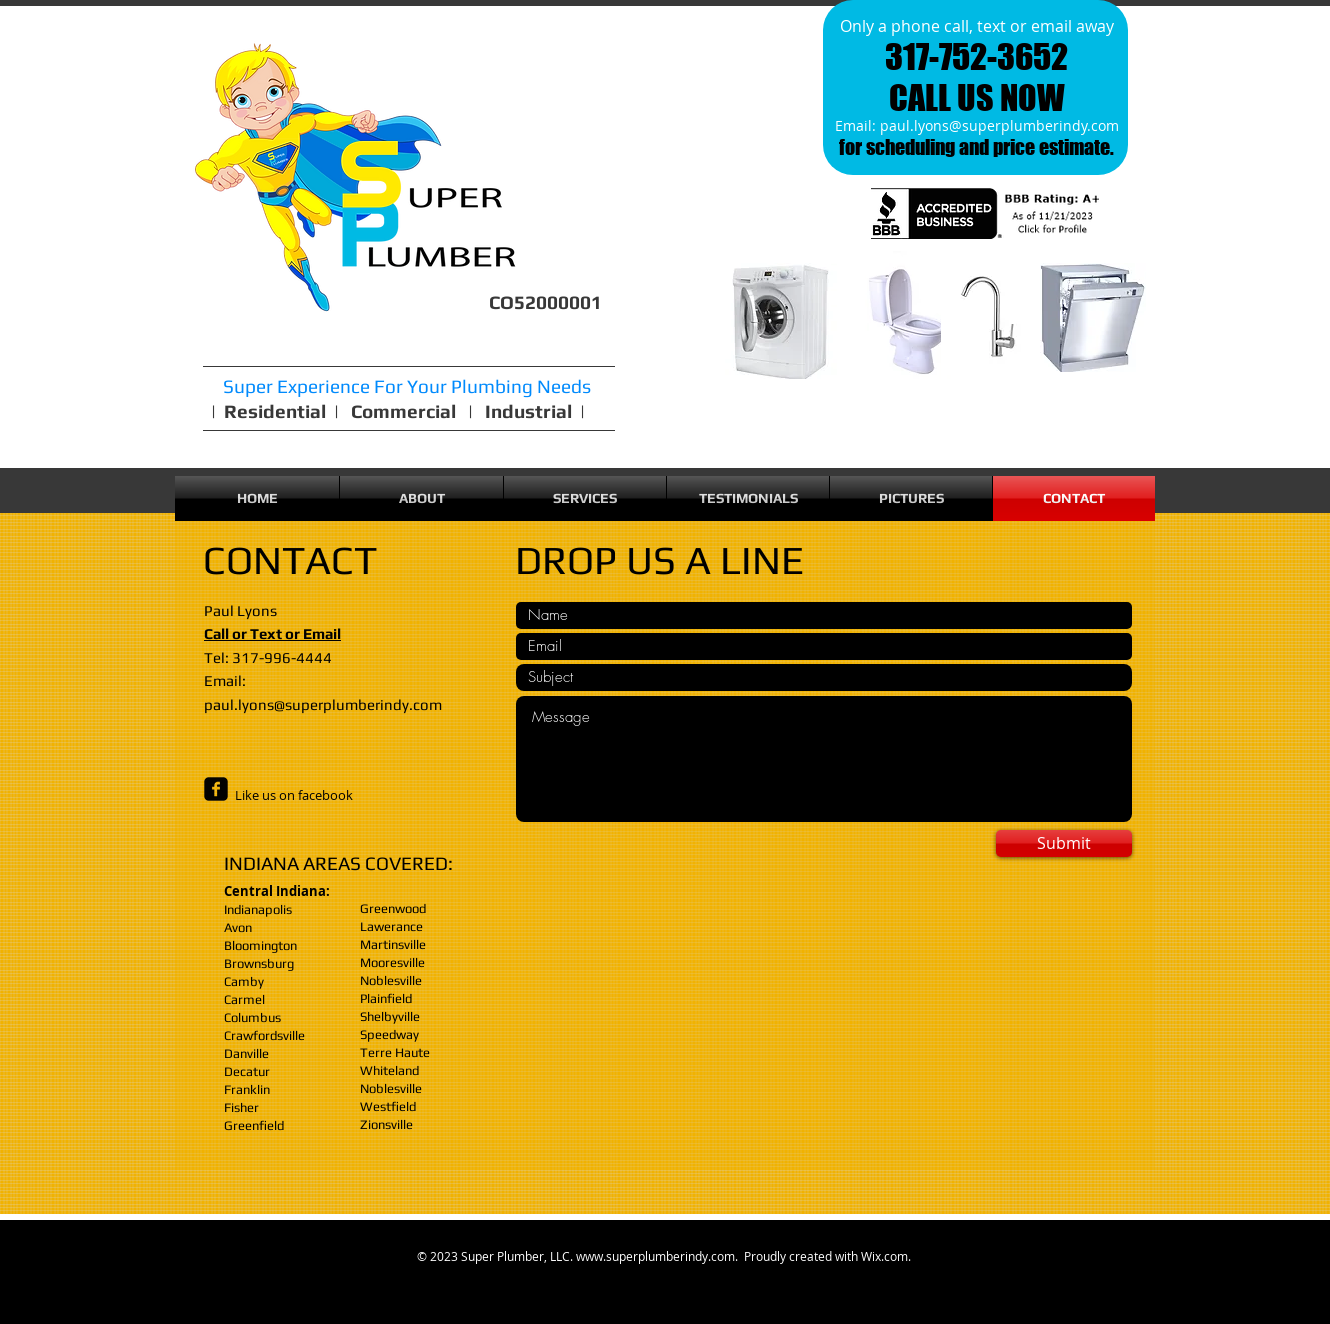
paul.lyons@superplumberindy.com (999, 125)
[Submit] (1064, 843)
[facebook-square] (216, 789)
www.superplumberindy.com (655, 1256)
